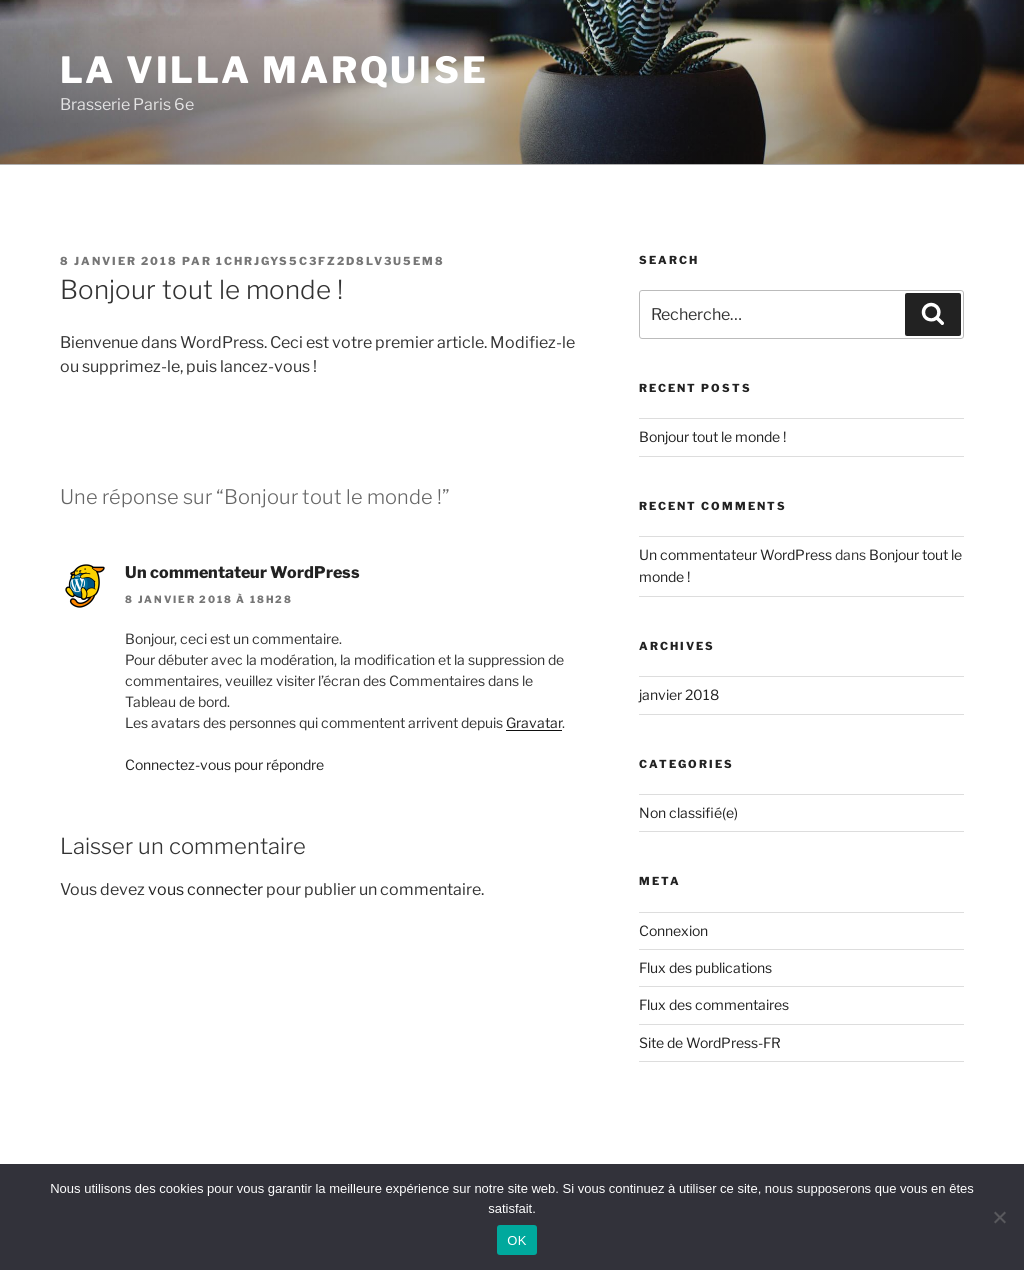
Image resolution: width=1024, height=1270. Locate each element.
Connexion (673, 930)
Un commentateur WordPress (242, 572)
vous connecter (205, 889)
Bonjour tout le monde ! (712, 436)
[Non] (999, 1217)
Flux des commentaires (714, 1004)
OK (516, 1240)
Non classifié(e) (688, 812)
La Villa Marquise (274, 70)
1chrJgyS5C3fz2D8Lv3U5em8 (330, 261)
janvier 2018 (679, 694)
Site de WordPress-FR (710, 1042)
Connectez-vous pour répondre (224, 764)
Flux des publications (705, 967)
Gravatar (534, 722)
